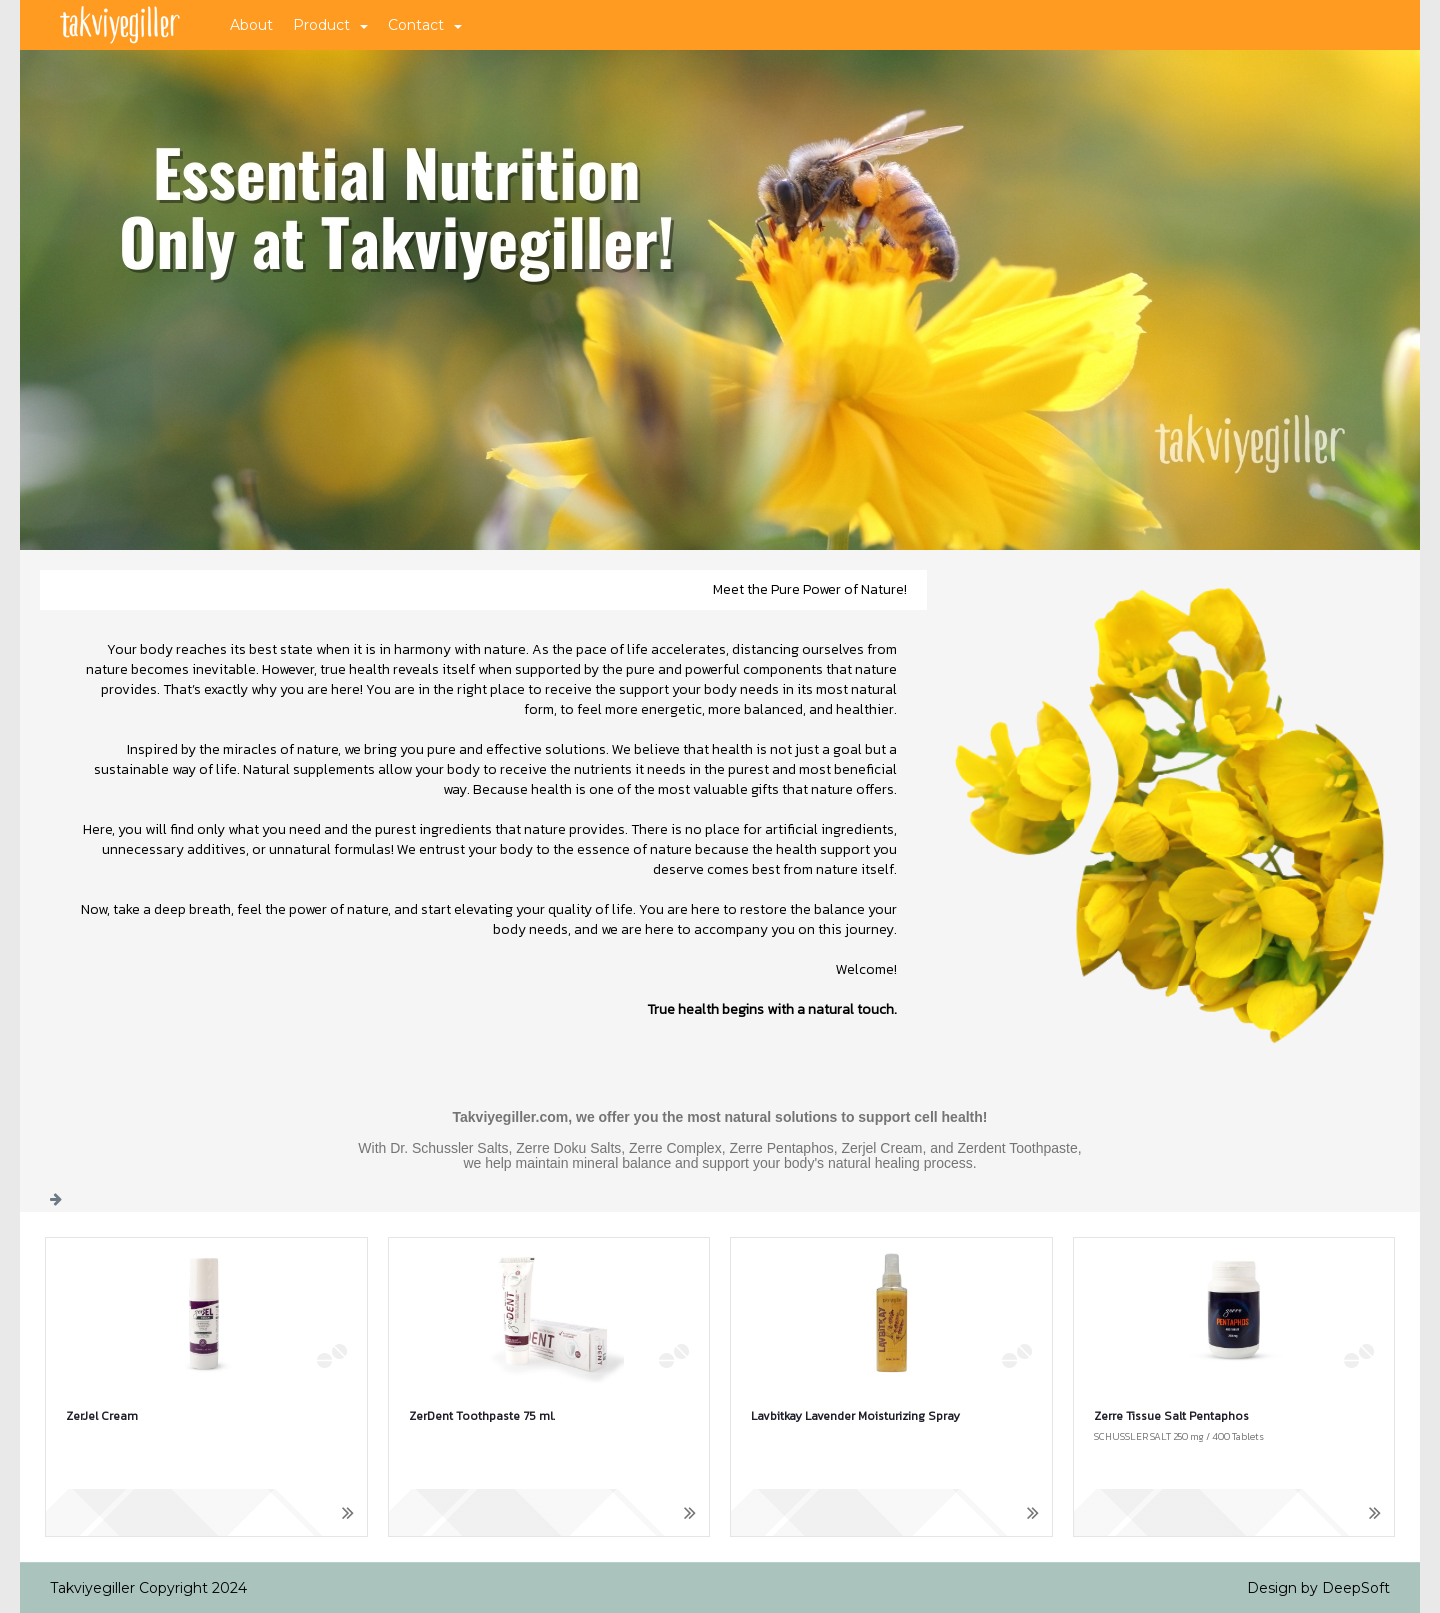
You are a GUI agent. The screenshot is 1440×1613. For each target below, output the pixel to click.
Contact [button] (425, 25)
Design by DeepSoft (1318, 1588)
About (251, 25)
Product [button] (330, 25)
